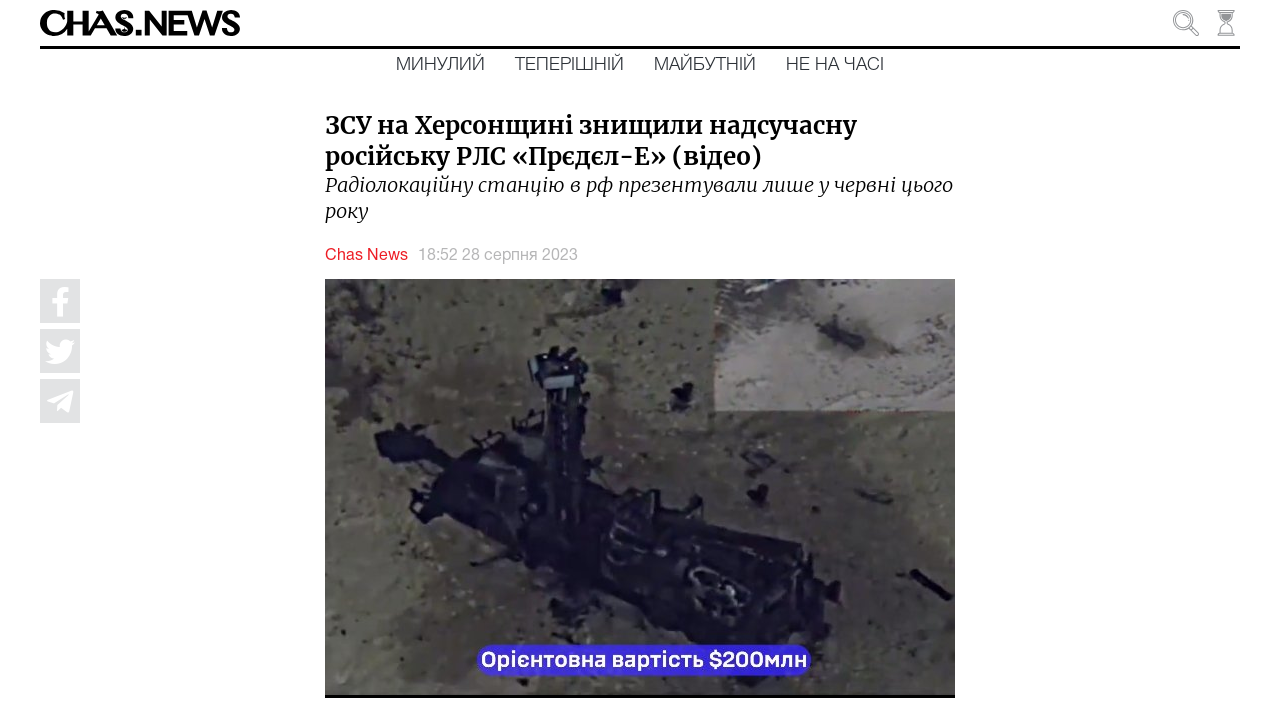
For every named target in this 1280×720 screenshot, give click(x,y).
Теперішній (569, 65)
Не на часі (835, 65)
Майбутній (705, 65)
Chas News (366, 256)
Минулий (440, 65)
